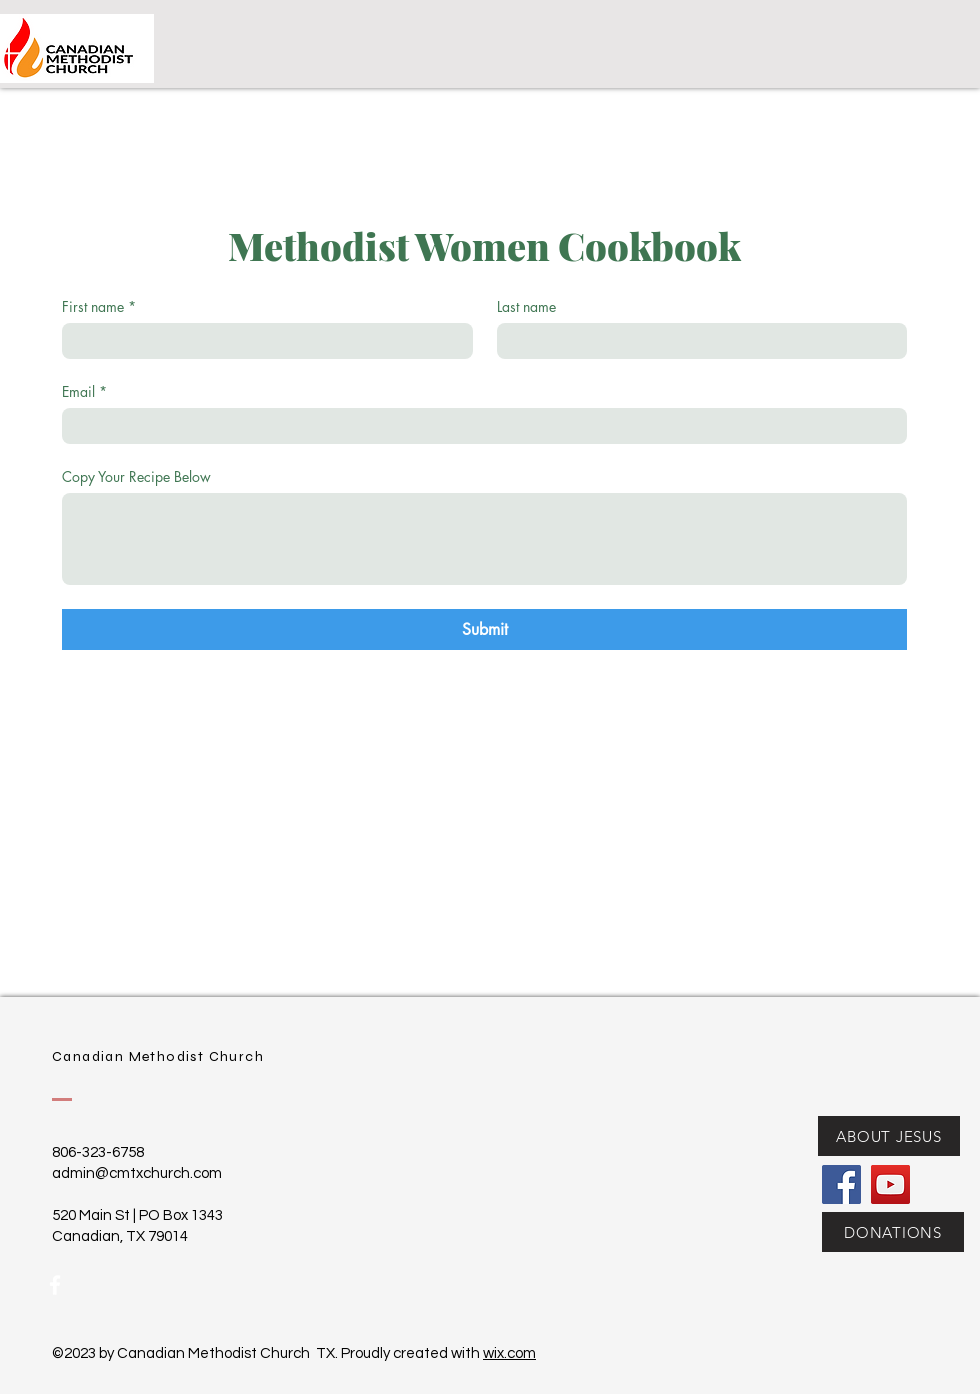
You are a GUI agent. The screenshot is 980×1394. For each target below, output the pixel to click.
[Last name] (696, 341)
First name (99, 306)
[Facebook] (841, 1184)
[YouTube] (890, 1184)
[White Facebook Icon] (55, 1285)
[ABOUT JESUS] (889, 1136)
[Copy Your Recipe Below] (484, 539)
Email (84, 391)
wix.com (509, 1353)
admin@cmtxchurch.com (137, 1173)
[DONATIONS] (893, 1232)
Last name (526, 306)
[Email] (478, 426)
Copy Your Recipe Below (136, 476)
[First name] (261, 341)
